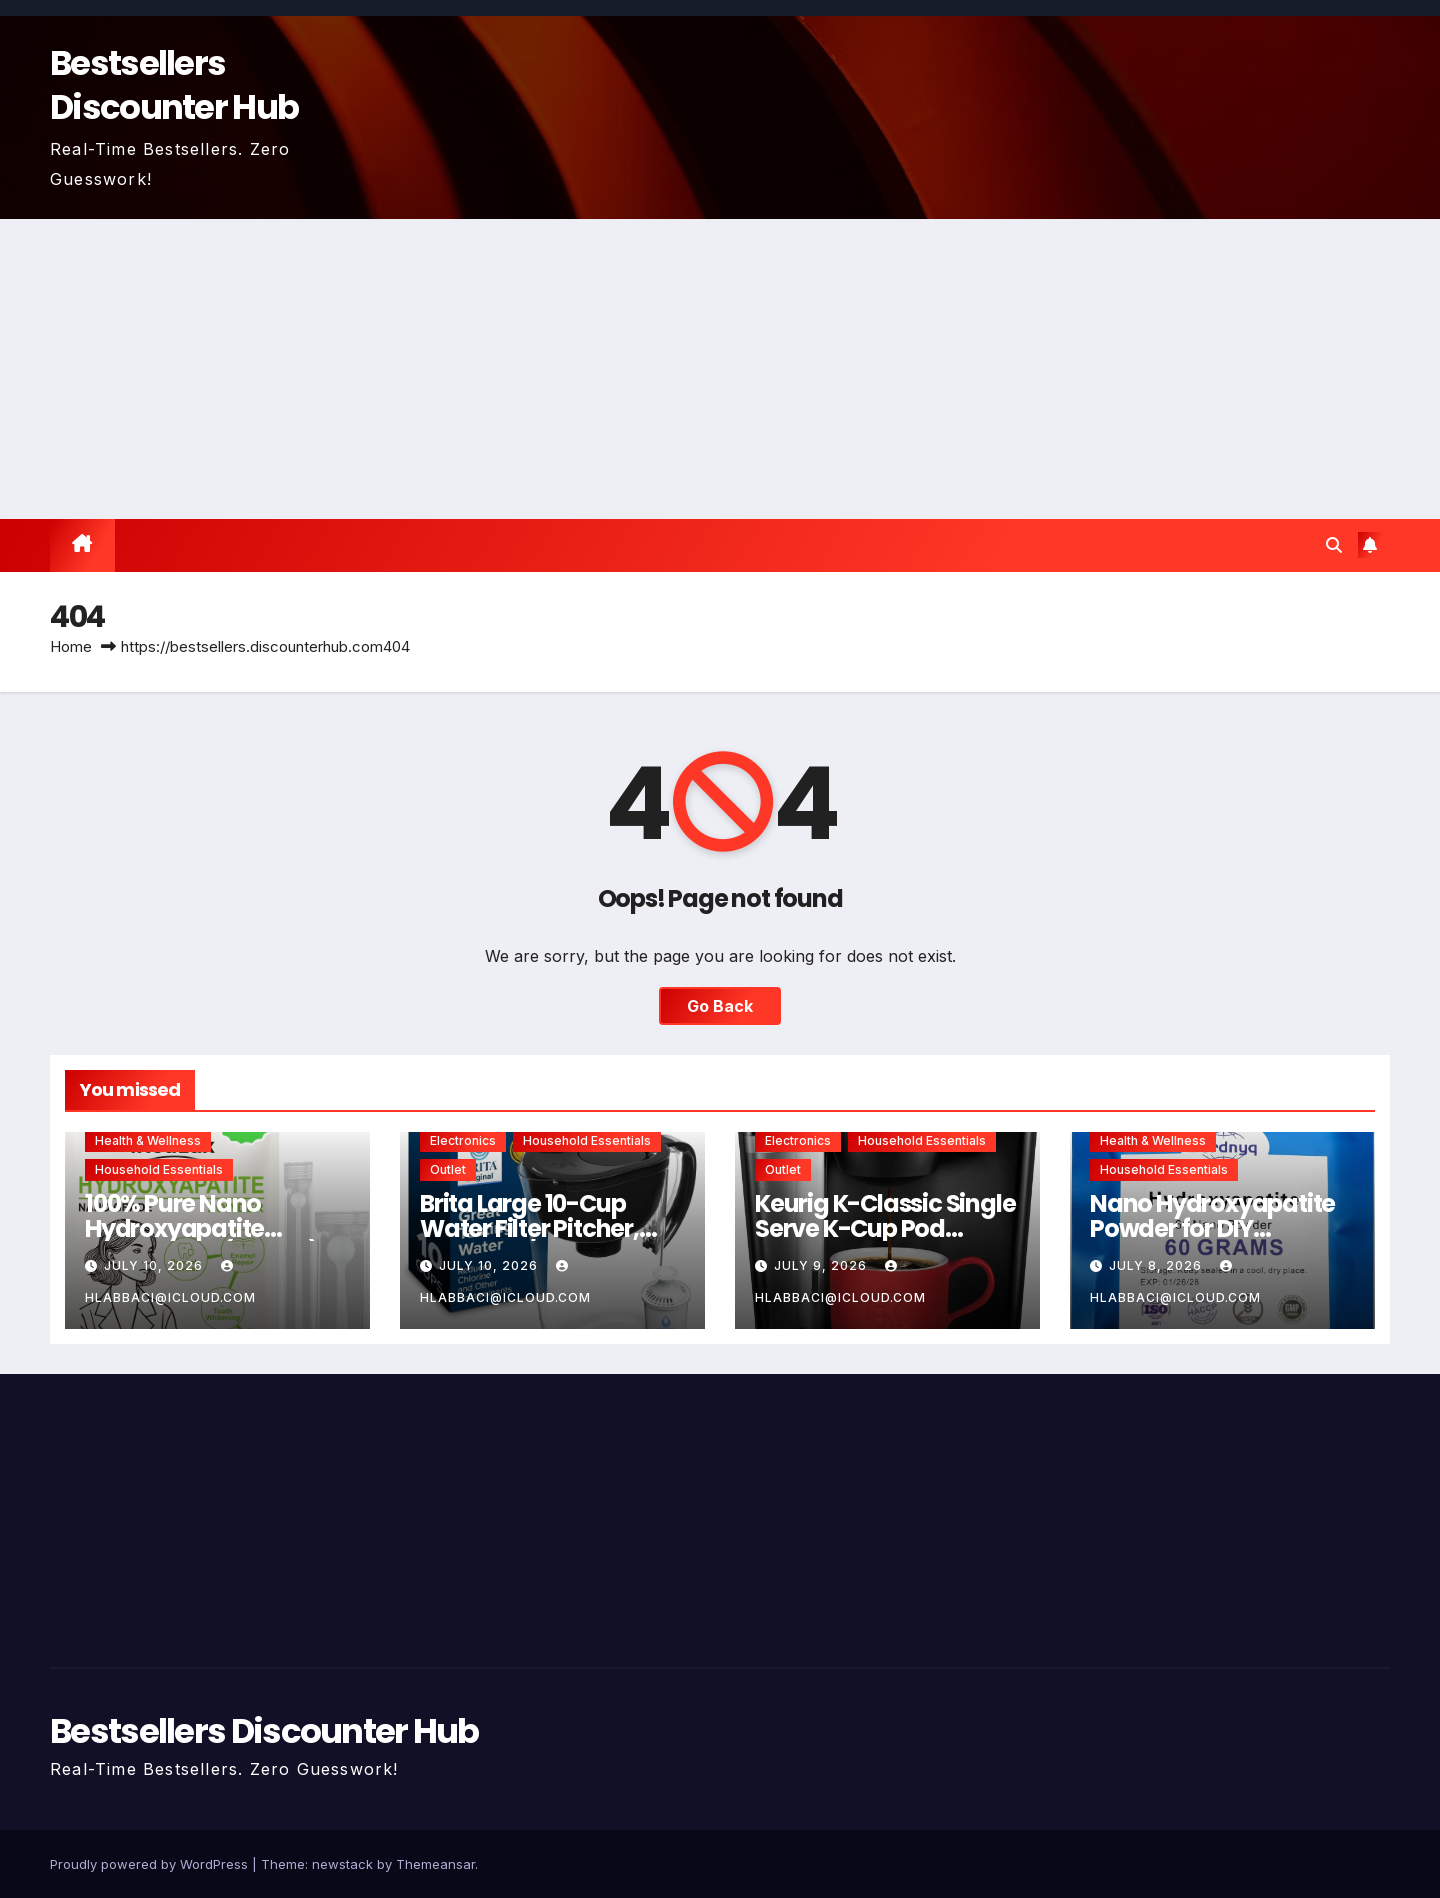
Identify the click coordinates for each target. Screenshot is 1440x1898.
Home (71, 646)
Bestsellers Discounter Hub (174, 85)
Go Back (720, 1006)
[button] (1334, 545)
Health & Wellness (148, 1140)
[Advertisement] (720, 369)
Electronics (463, 1140)
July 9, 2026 (822, 1265)
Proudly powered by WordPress (151, 1864)
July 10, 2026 (155, 1265)
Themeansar (435, 1864)
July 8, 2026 (1157, 1265)
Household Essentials (159, 1169)
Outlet (448, 1169)
